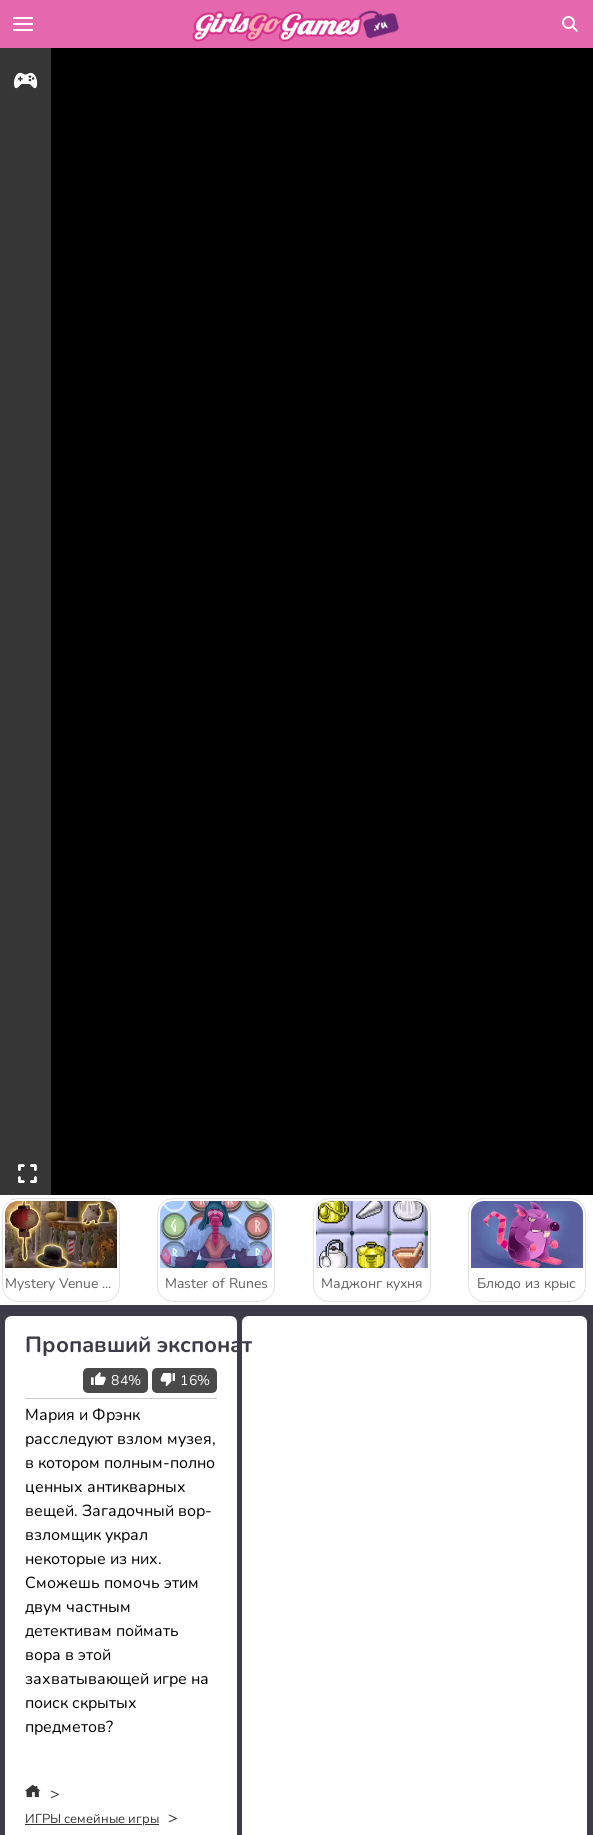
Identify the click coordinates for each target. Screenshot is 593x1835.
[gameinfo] (25, 83)
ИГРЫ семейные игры (92, 1819)
